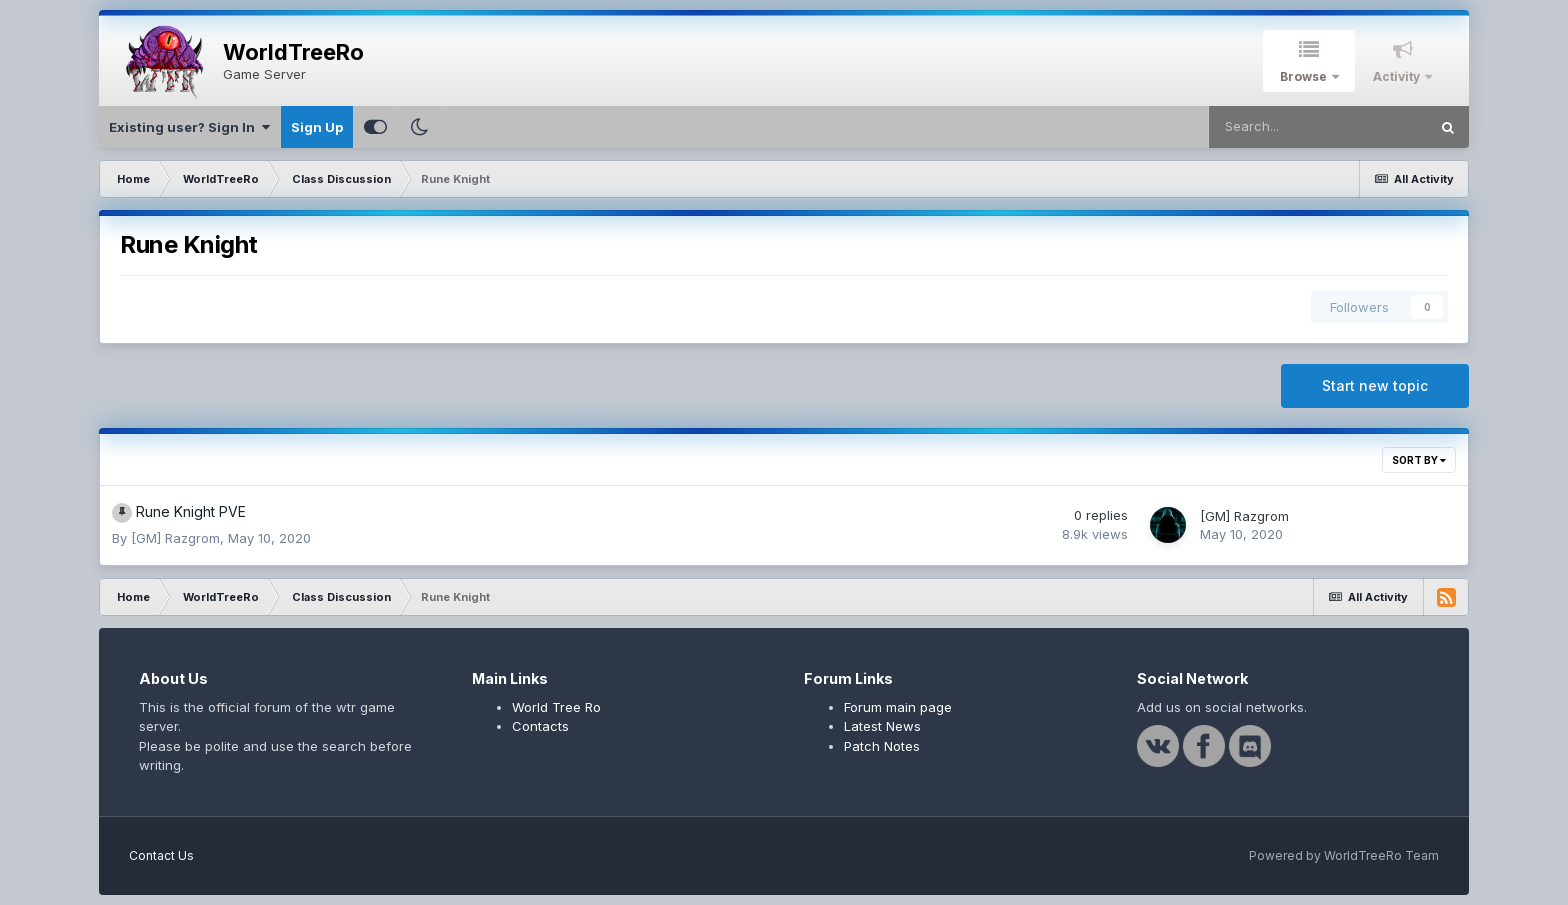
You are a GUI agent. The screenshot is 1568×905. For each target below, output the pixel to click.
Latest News (882, 726)
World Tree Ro (556, 707)
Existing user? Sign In (189, 127)
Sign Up (317, 127)
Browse (1305, 76)
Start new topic (1375, 385)
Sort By (1419, 460)
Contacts (540, 726)
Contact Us (161, 855)
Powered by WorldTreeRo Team (1344, 855)
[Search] (1318, 127)
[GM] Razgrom (175, 538)
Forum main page (898, 707)
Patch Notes (882, 746)
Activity (1398, 76)
